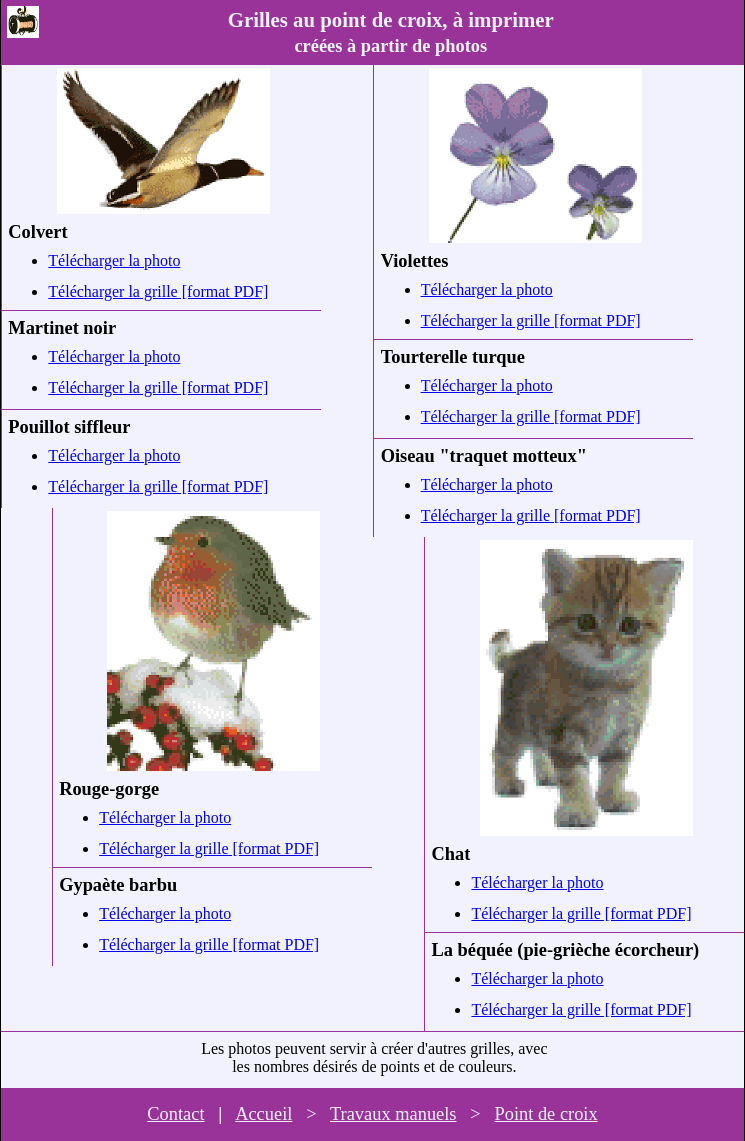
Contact (175, 1114)
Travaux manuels (393, 1114)
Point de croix (545, 1114)
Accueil (263, 1114)
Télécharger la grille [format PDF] (158, 291)
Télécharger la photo (114, 260)
